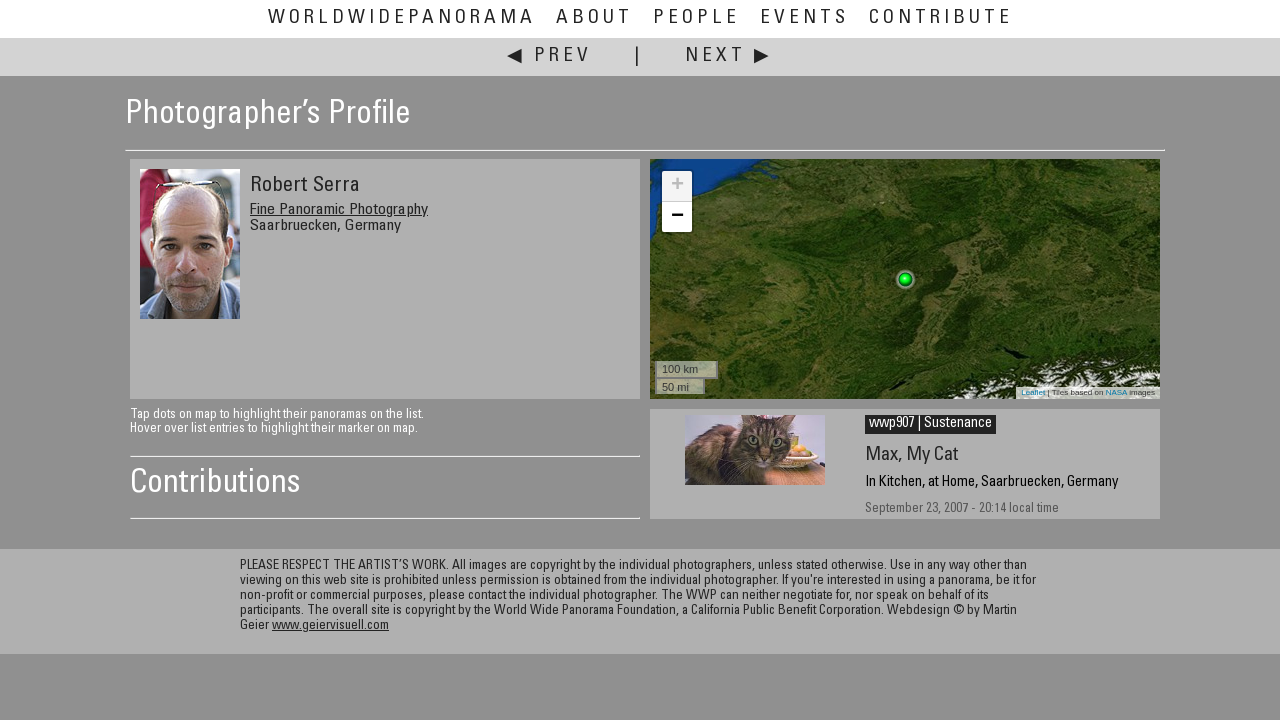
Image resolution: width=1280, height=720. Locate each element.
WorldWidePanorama (402, 18)
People (696, 18)
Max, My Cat (912, 455)
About (594, 18)
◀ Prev (549, 56)
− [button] (677, 217)
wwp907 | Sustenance (930, 424)
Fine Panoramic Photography (339, 210)
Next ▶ (729, 56)
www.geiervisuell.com (330, 626)
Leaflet (1033, 392)
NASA (1116, 392)
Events (804, 18)
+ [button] (677, 186)
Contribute (941, 18)
